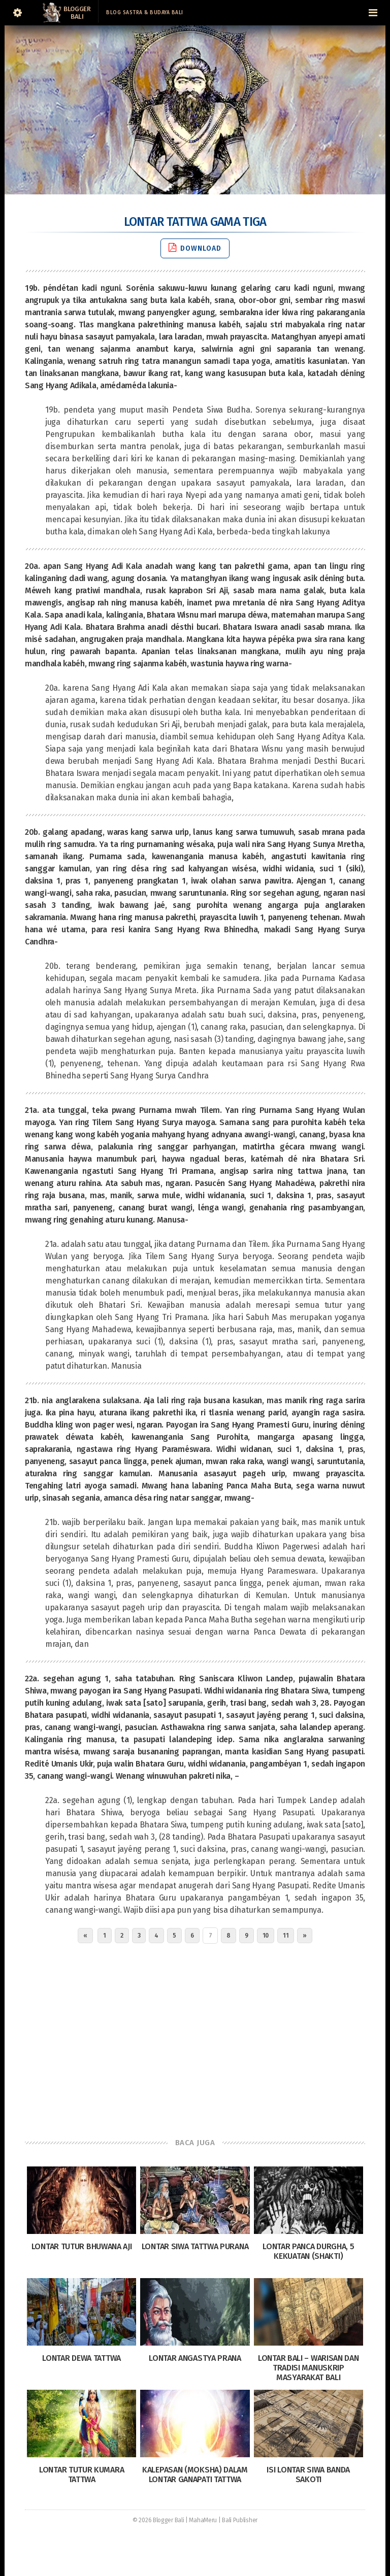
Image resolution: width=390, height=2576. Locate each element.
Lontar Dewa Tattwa (81, 2358)
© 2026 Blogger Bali (158, 2520)
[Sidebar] (17, 13)
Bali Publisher (239, 2520)
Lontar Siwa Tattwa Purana (195, 2246)
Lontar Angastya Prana (195, 2358)
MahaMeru (203, 2520)
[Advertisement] (195, 2038)
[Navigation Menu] (372, 13)
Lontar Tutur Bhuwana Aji (81, 2246)
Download (195, 248)
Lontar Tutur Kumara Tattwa (81, 2474)
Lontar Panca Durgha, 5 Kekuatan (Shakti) (308, 2251)
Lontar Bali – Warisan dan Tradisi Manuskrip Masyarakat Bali (308, 2367)
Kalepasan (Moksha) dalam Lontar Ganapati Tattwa (195, 2474)
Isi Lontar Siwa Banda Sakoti (308, 2474)
